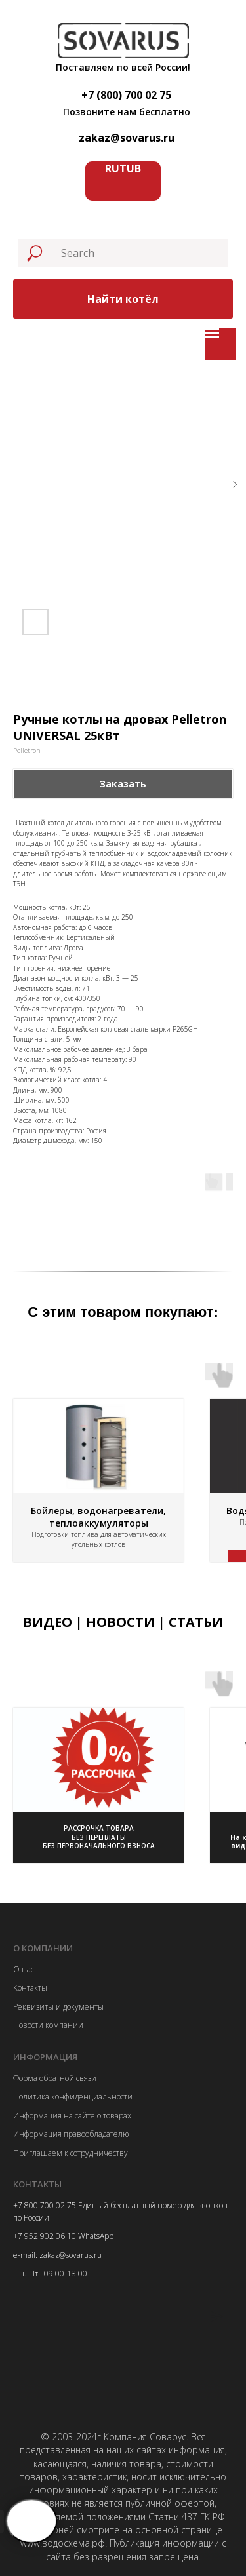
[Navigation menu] (212, 333)
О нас (23, 1969)
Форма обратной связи (54, 2078)
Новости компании (48, 2025)
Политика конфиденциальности (73, 2096)
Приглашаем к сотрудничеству (70, 2152)
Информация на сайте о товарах (72, 2115)
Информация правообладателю (71, 2133)
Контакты (30, 1987)
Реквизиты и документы (58, 2006)
